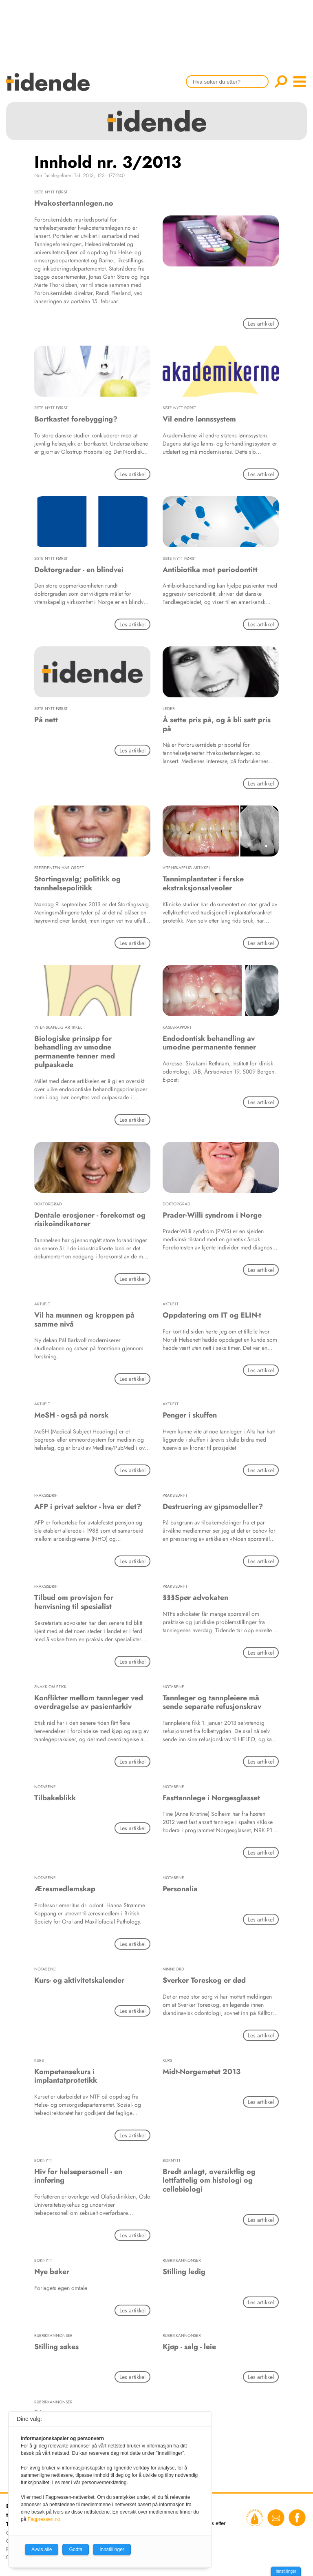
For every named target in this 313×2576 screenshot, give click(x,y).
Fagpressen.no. (45, 2519)
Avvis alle (41, 2549)
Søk (280, 81)
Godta (75, 2549)
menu (299, 81)
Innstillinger (286, 2571)
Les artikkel (261, 324)
